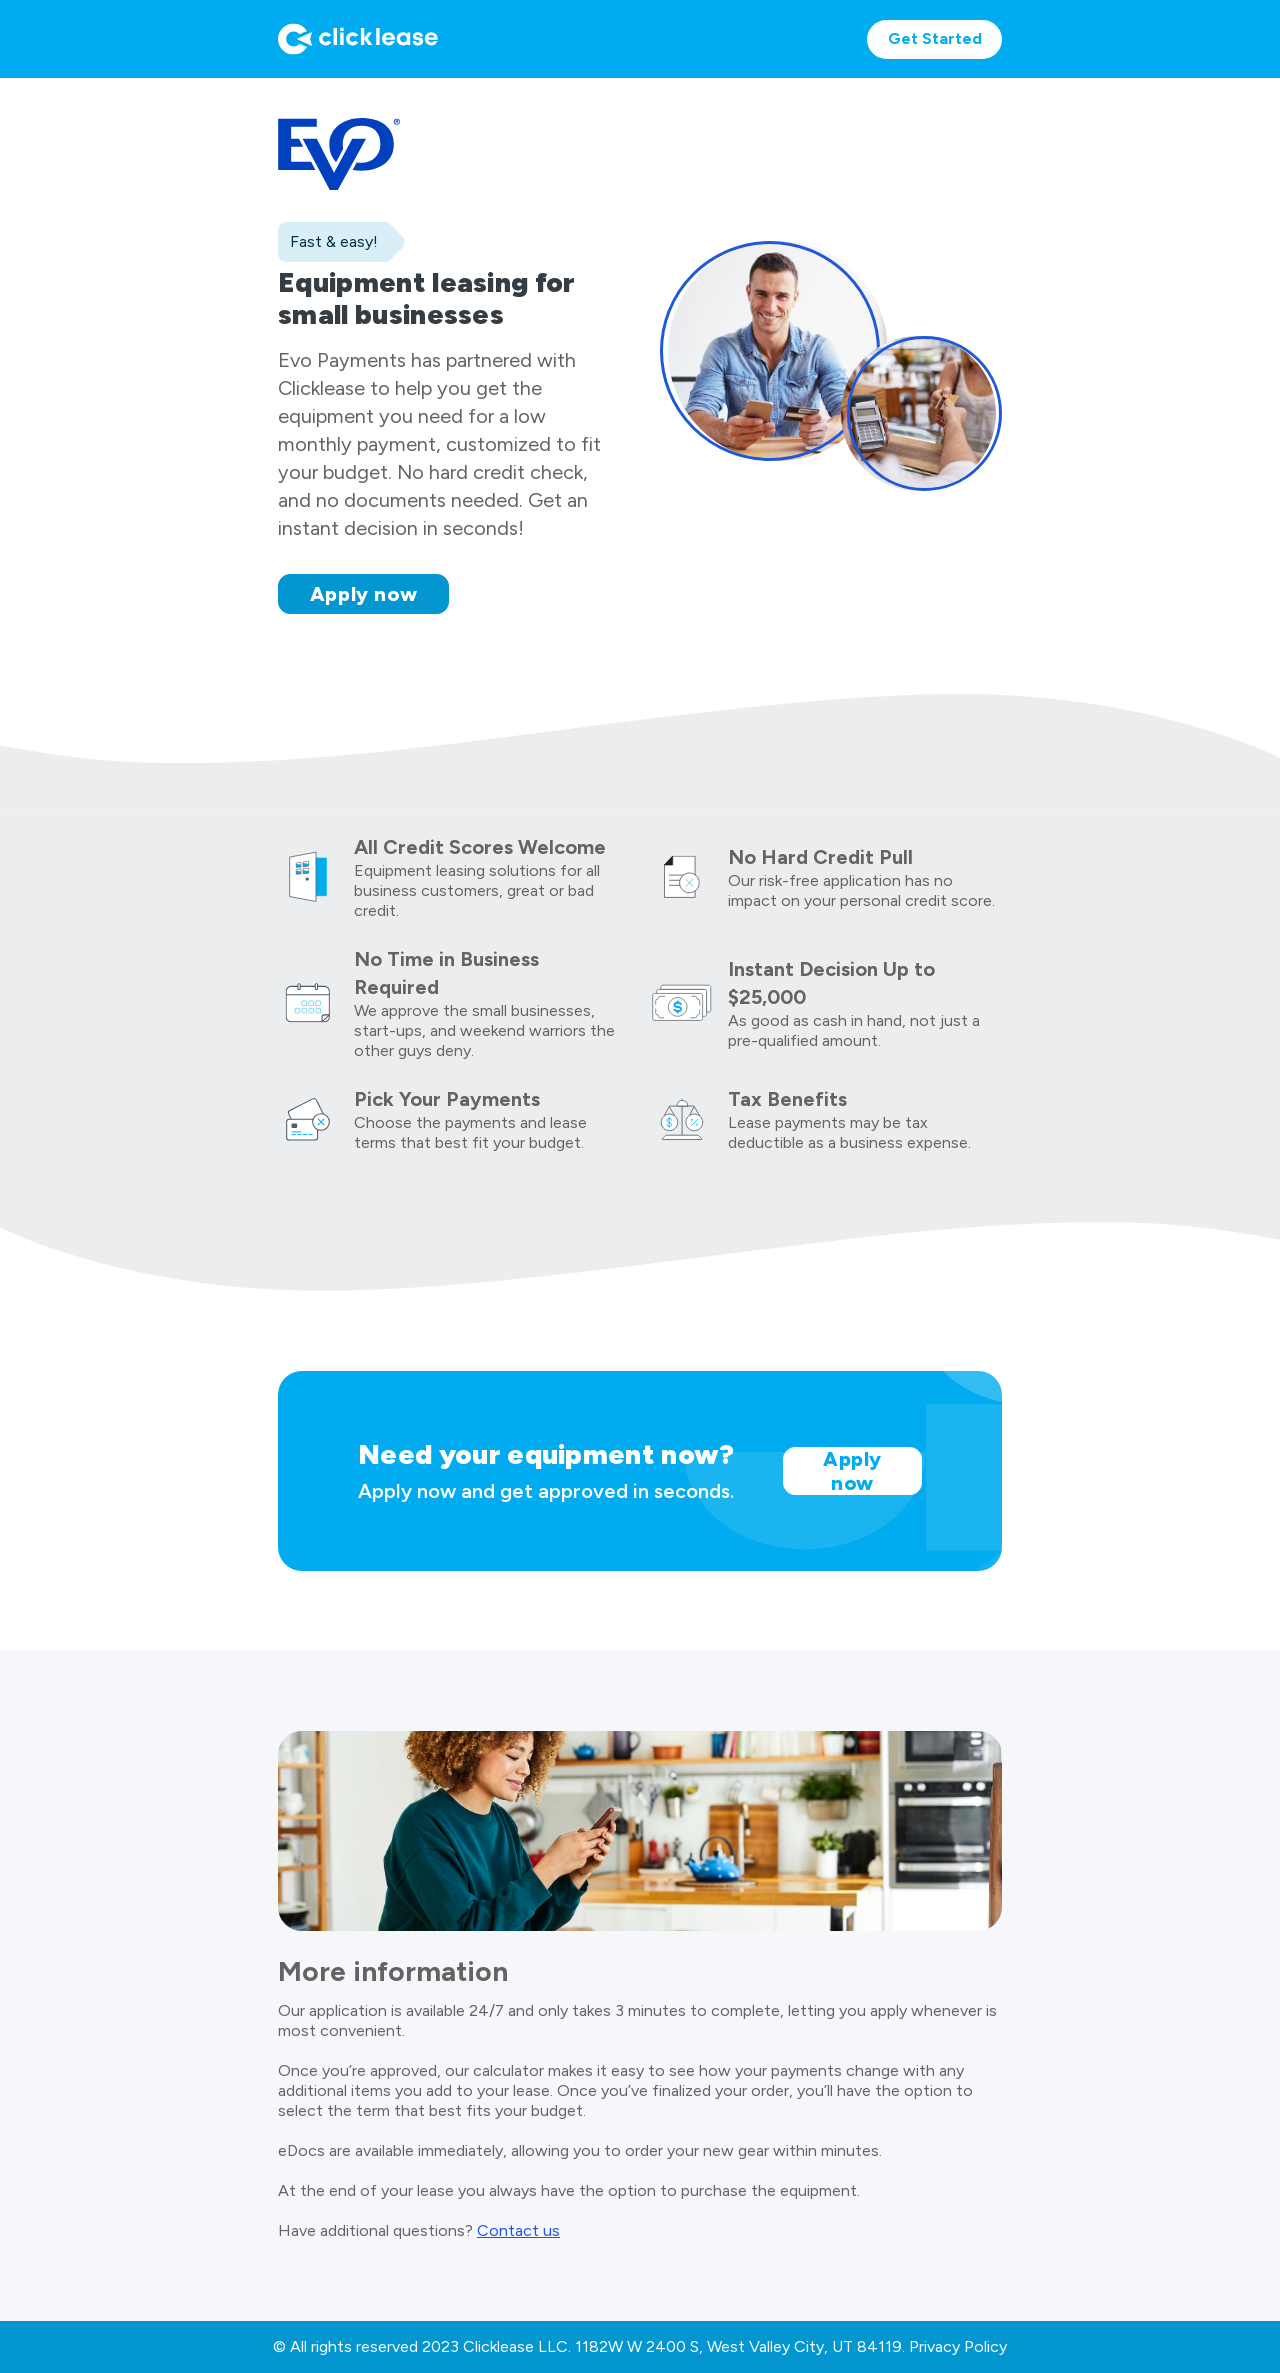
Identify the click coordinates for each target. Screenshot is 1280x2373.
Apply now (364, 594)
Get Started (935, 38)
